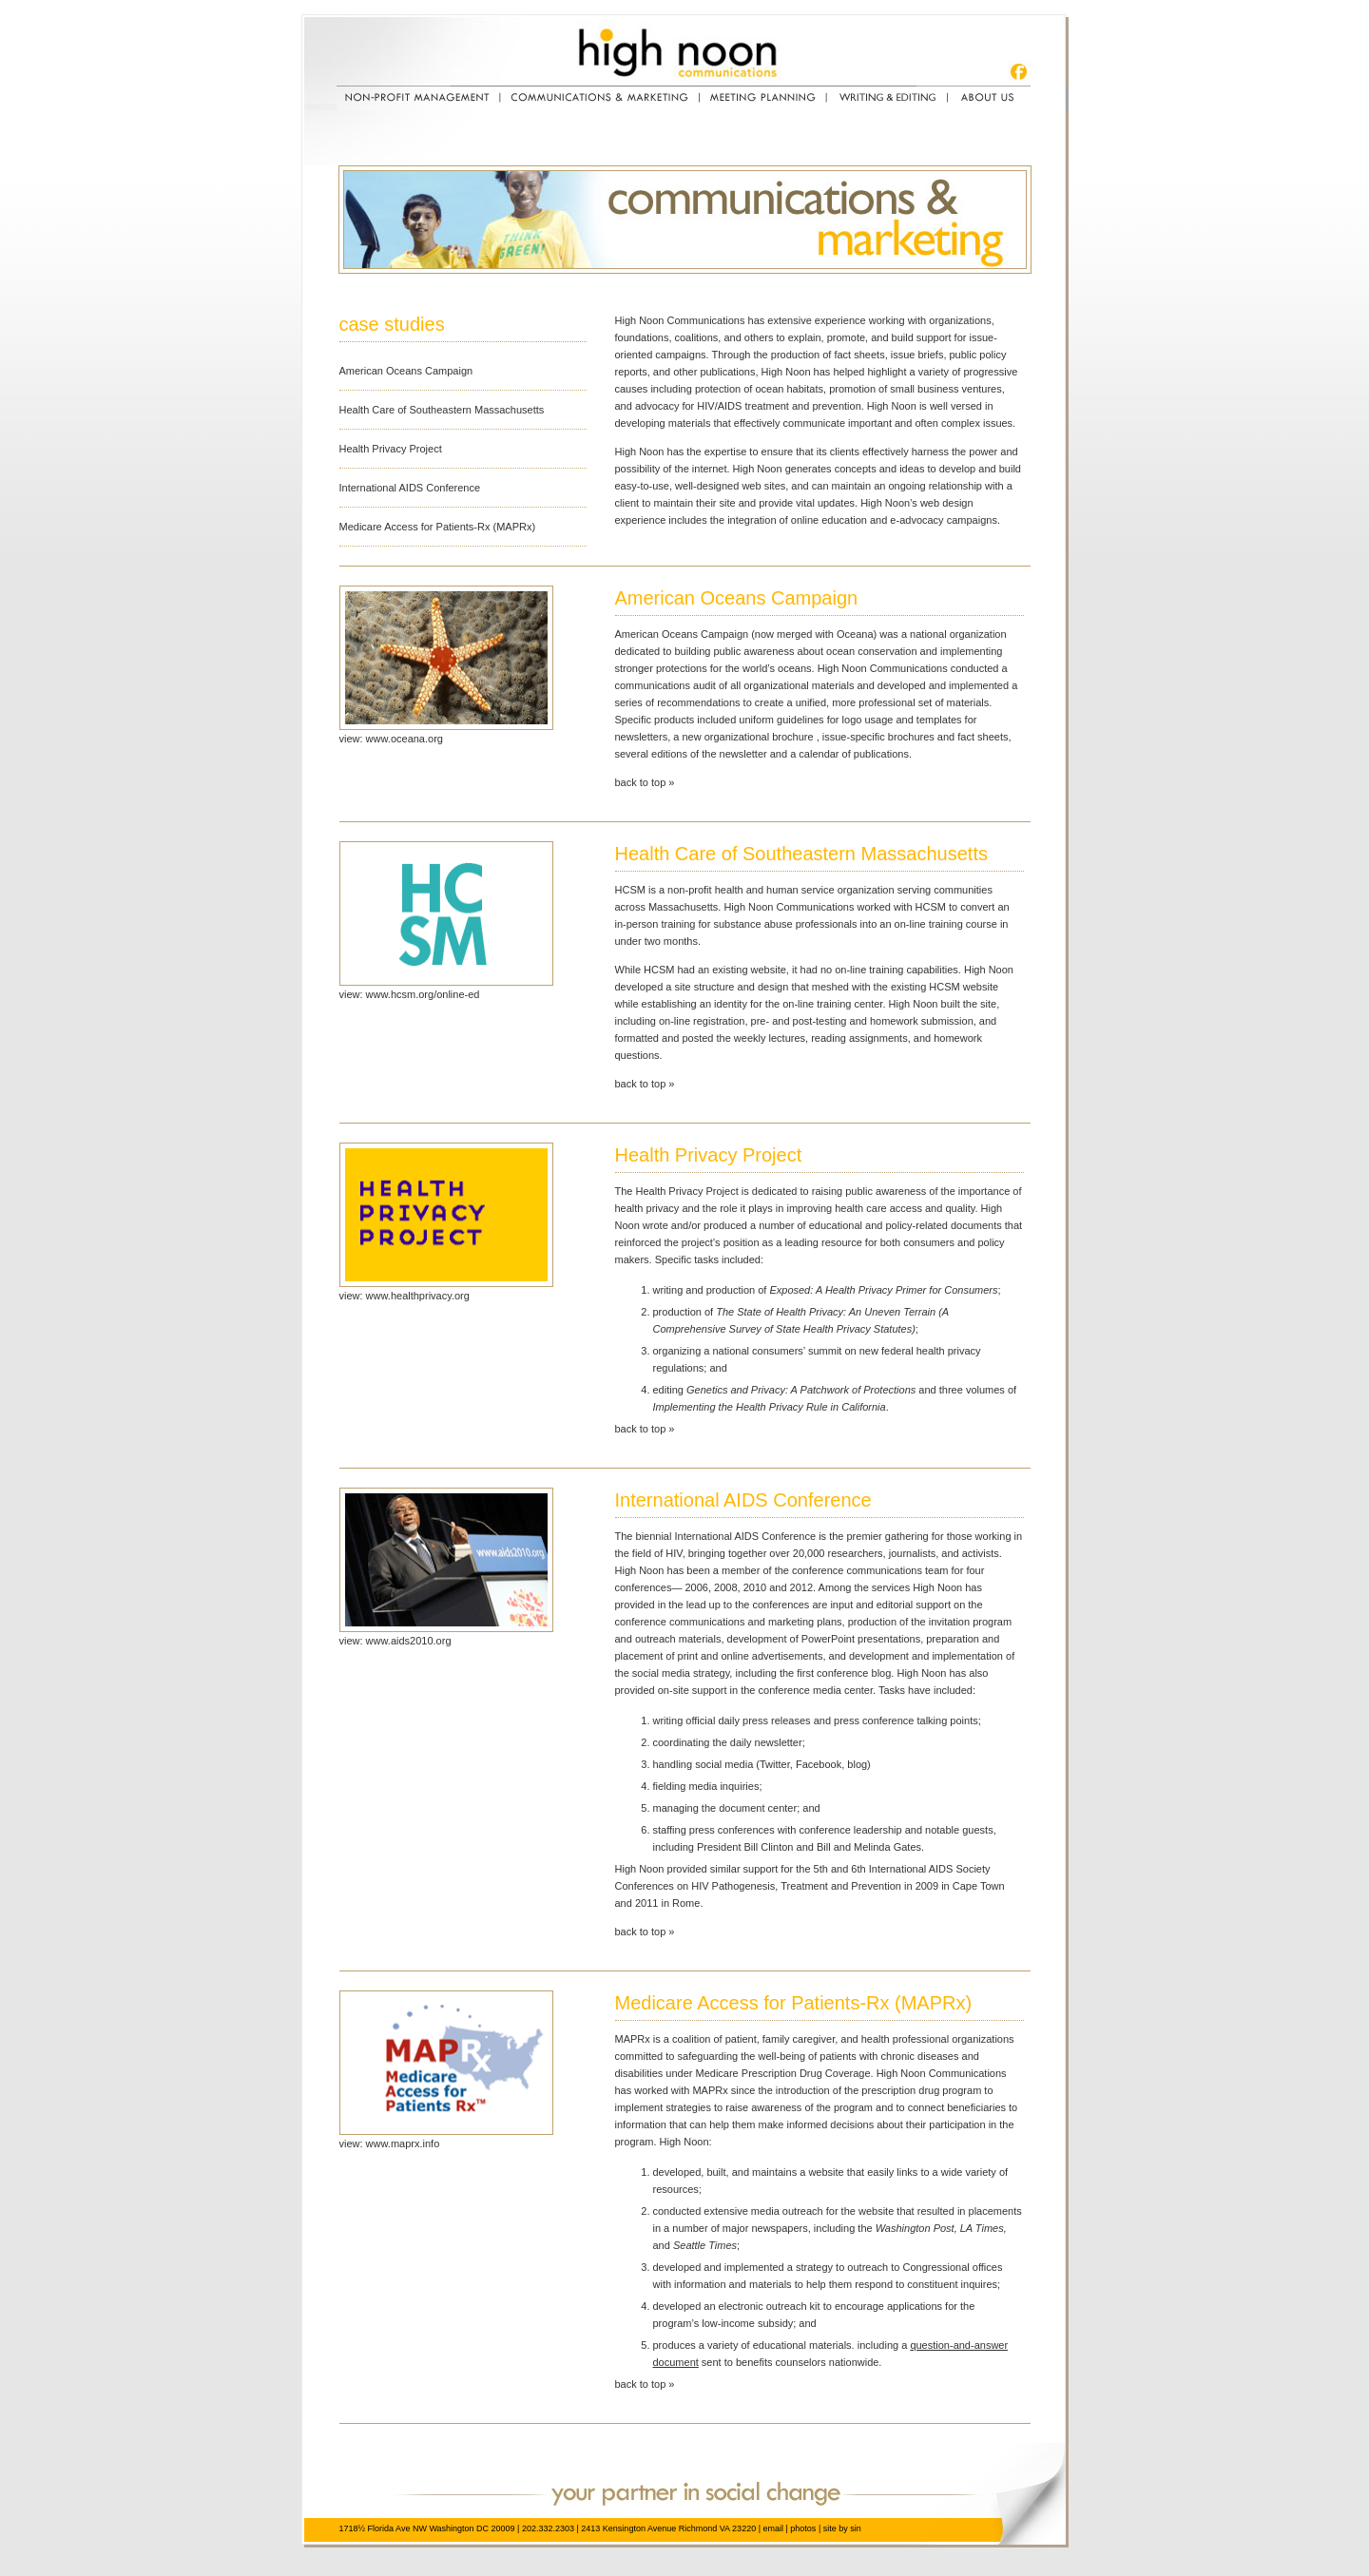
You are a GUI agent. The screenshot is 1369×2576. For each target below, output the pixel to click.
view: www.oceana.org (391, 738)
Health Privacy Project (390, 448)
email (772, 2528)
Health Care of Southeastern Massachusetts (442, 409)
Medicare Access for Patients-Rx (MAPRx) (437, 526)
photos (803, 2528)
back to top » (645, 782)
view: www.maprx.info (389, 2143)
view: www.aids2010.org (395, 1640)
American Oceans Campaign (406, 370)
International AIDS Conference (410, 487)
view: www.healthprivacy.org (404, 1295)
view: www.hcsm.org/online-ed (409, 994)
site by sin (842, 2528)
